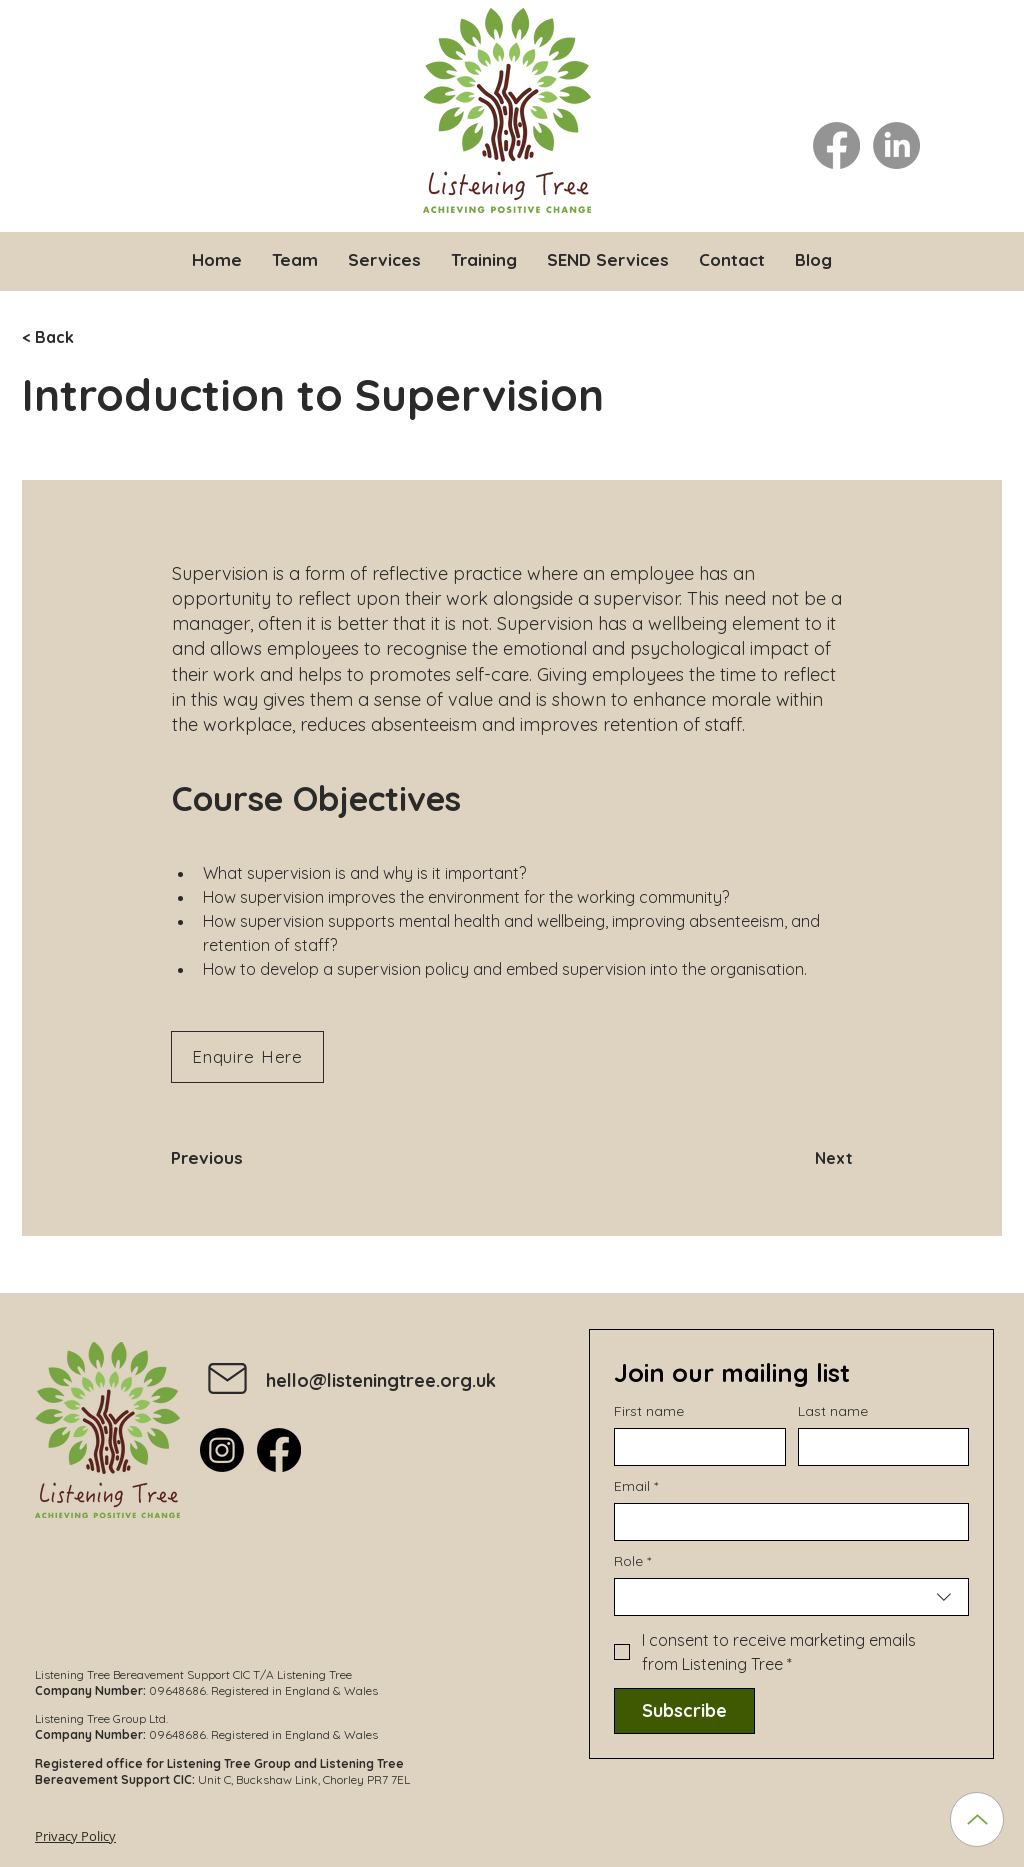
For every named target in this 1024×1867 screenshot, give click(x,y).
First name (649, 1411)
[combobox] (791, 1597)
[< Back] (88, 337)
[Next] (803, 1158)
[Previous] (237, 1158)
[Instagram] (222, 1450)
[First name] (694, 1447)
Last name (833, 1411)
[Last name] (878, 1447)
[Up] (977, 1819)
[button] (384, 259)
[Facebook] (836, 145)
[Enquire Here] (247, 1057)
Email (636, 1486)
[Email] (785, 1522)
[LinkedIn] (896, 145)
